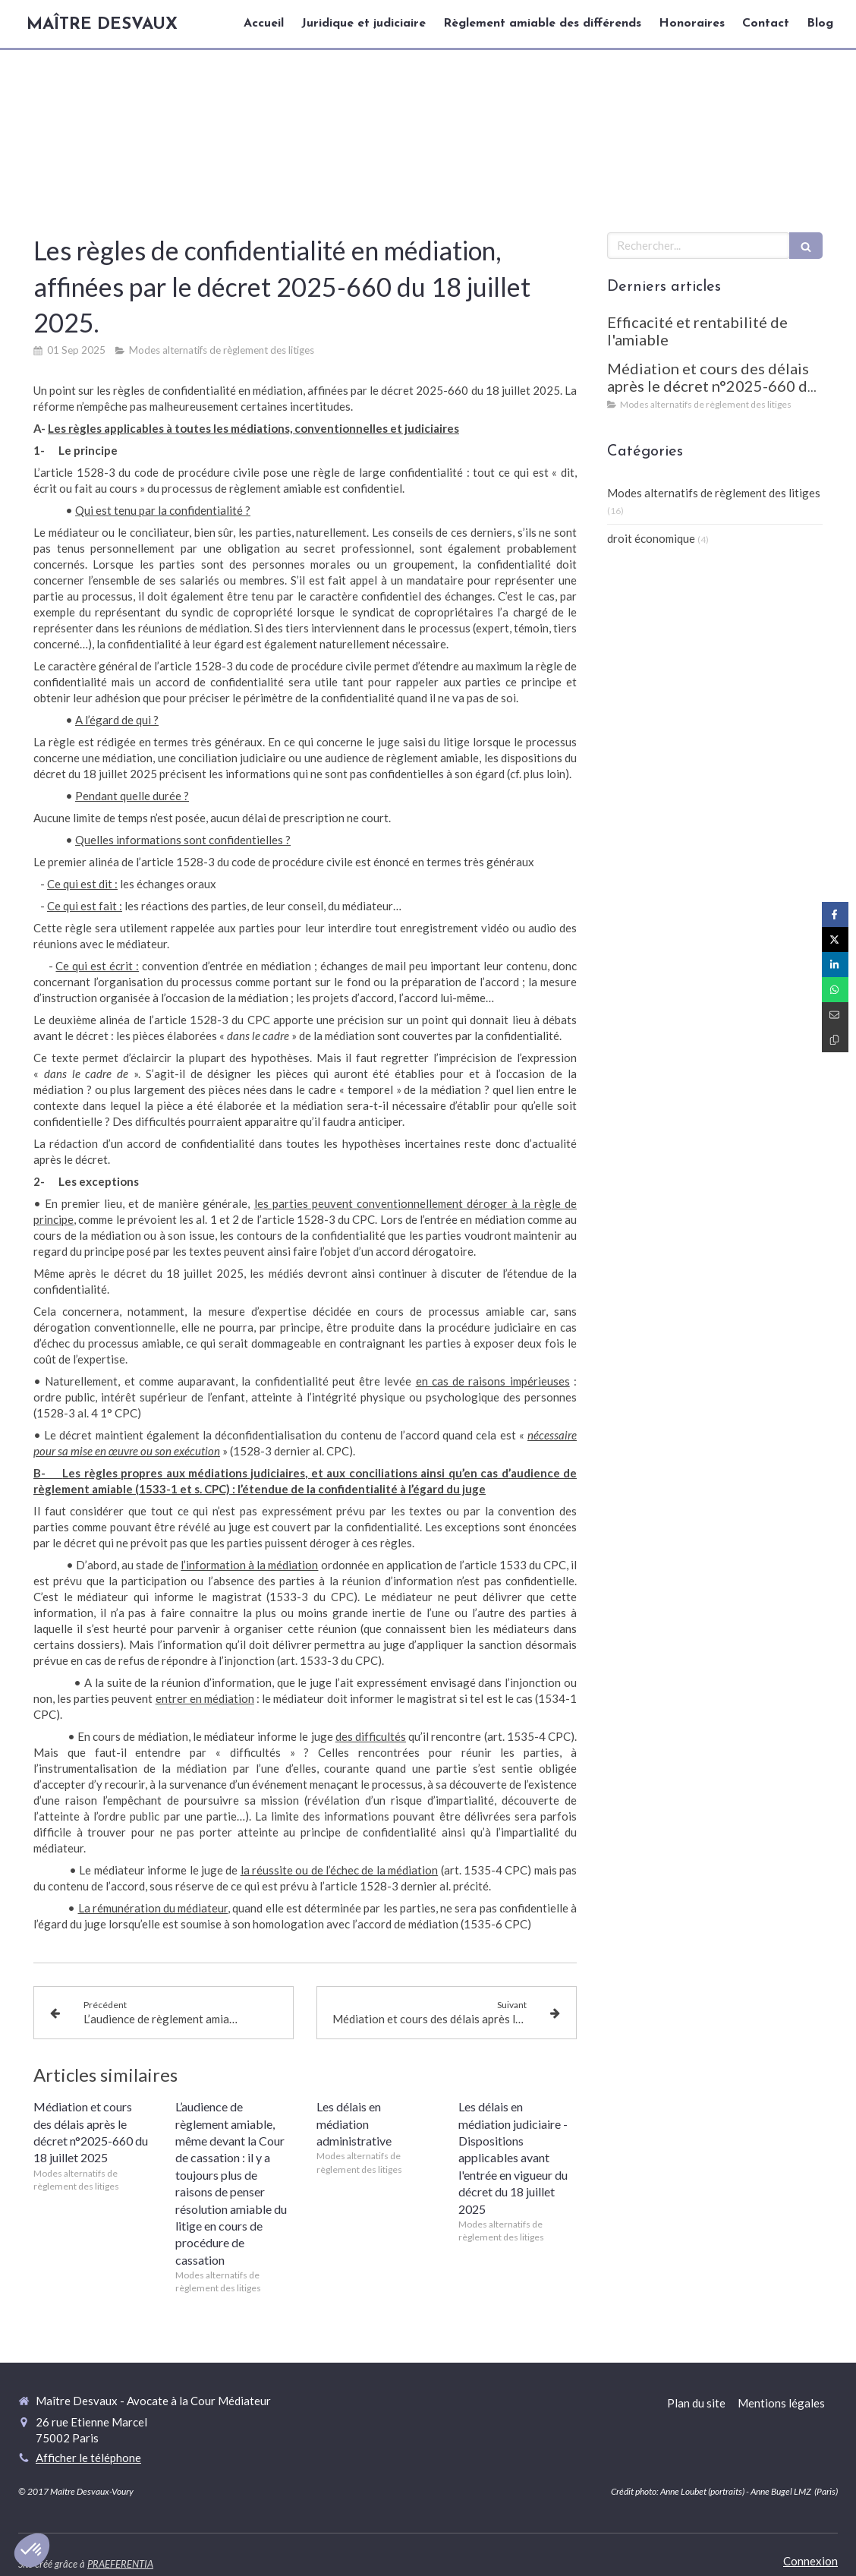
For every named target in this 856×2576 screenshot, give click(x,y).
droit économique (651, 538)
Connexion (810, 2561)
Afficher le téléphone (88, 2457)
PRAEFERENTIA (120, 2564)
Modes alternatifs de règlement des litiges (713, 493)
